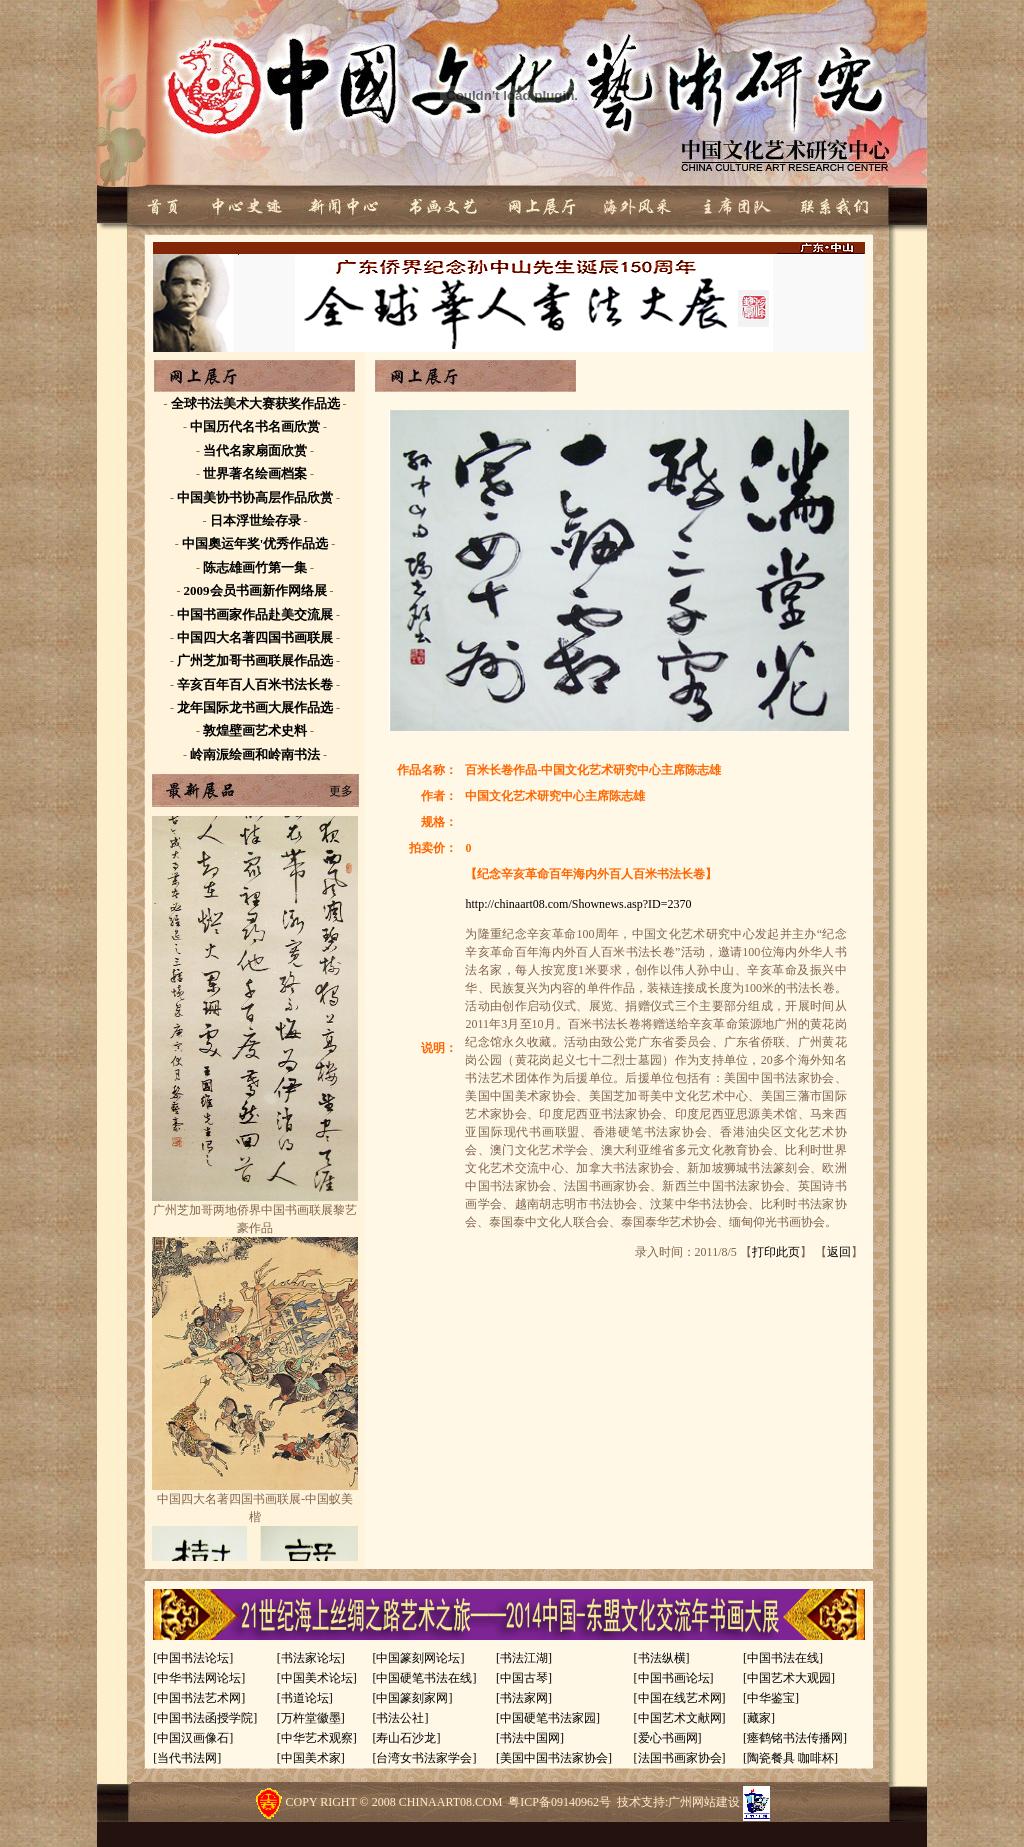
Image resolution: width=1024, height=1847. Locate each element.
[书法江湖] (524, 1658)
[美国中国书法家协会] (554, 1758)
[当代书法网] (187, 1758)
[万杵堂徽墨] (311, 1718)
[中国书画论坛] (674, 1678)
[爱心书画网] (668, 1738)
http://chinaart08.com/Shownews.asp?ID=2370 (578, 904)
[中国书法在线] (783, 1658)
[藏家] (759, 1718)
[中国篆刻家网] (412, 1698)
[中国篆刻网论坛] (418, 1658)
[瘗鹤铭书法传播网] (795, 1738)
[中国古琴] (524, 1678)
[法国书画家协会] (680, 1758)
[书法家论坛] (311, 1658)
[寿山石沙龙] (406, 1738)
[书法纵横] (662, 1658)
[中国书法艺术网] (199, 1698)
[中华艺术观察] (317, 1738)
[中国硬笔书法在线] (424, 1678)
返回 (839, 1252)
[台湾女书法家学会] (424, 1758)
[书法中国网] (530, 1738)
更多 (341, 791)
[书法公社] (400, 1718)
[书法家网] (524, 1698)
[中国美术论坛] (317, 1678)
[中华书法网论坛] (199, 1678)
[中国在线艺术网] (680, 1698)
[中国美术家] (311, 1758)
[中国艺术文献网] (680, 1718)
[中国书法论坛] (193, 1658)
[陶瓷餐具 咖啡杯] (790, 1758)
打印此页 (776, 1252)
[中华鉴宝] (771, 1698)
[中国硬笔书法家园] (548, 1718)
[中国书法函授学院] (205, 1718)
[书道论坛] (305, 1698)
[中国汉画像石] (193, 1738)
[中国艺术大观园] (789, 1678)
